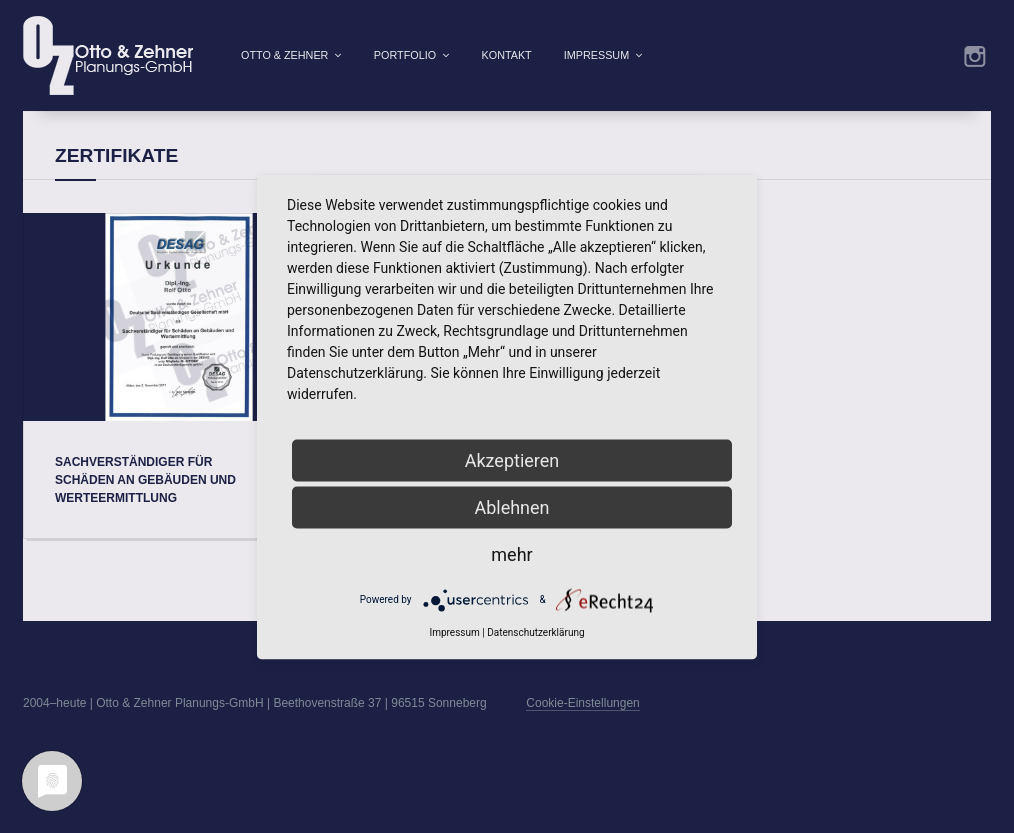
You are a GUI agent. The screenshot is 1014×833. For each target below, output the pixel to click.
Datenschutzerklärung (535, 631)
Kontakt (507, 55)
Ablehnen (511, 506)
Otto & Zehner (284, 55)
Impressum (596, 55)
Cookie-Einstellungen (582, 735)
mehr (511, 553)
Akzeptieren (512, 459)
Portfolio (405, 55)
